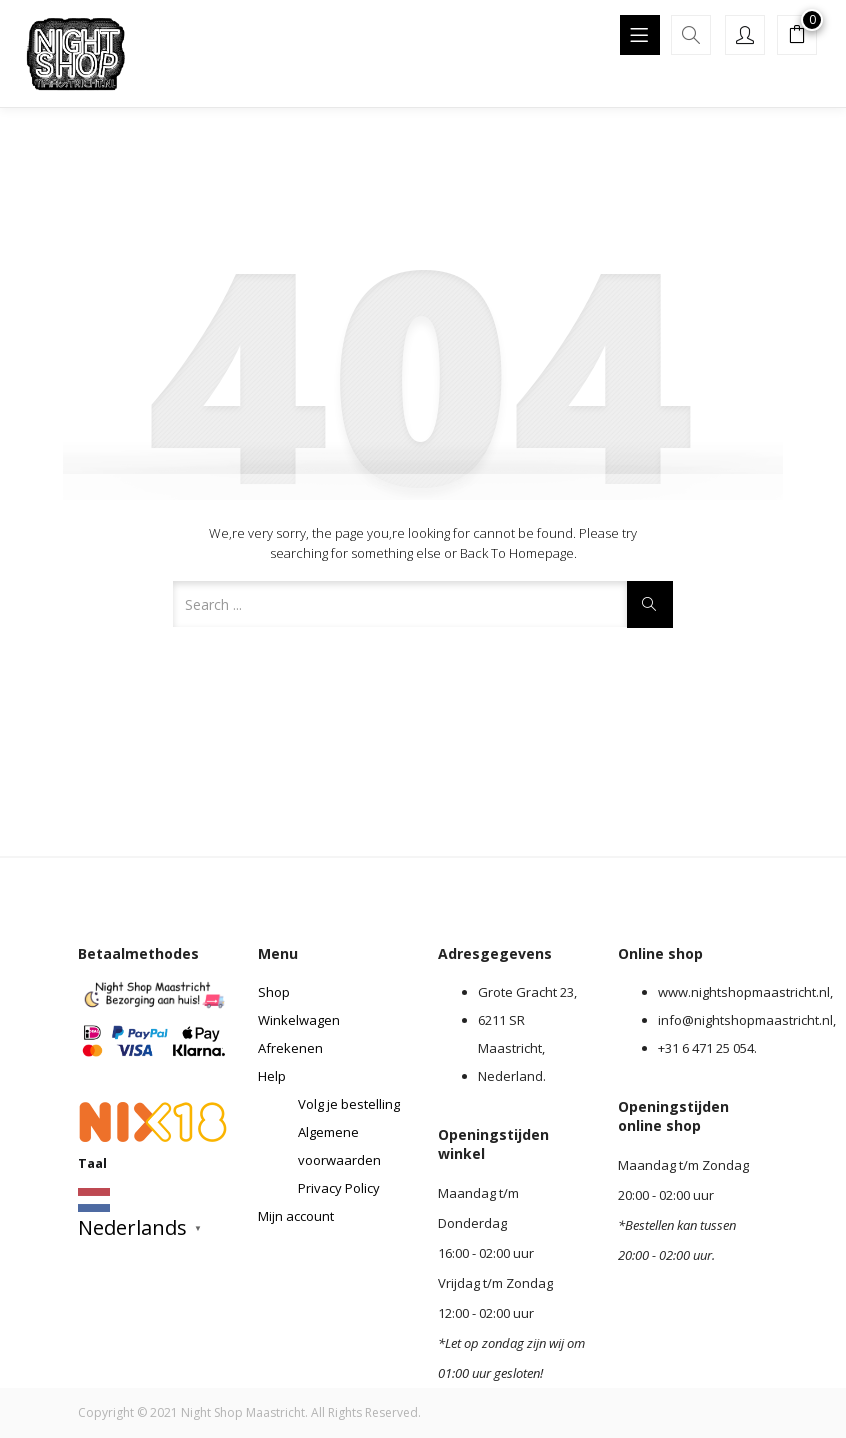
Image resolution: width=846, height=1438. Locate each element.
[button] (797, 37)
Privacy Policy (339, 1188)
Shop (274, 992)
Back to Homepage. (518, 553)
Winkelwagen (299, 1020)
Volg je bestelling (349, 1104)
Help (272, 1076)
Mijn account (296, 1216)
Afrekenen (290, 1048)
